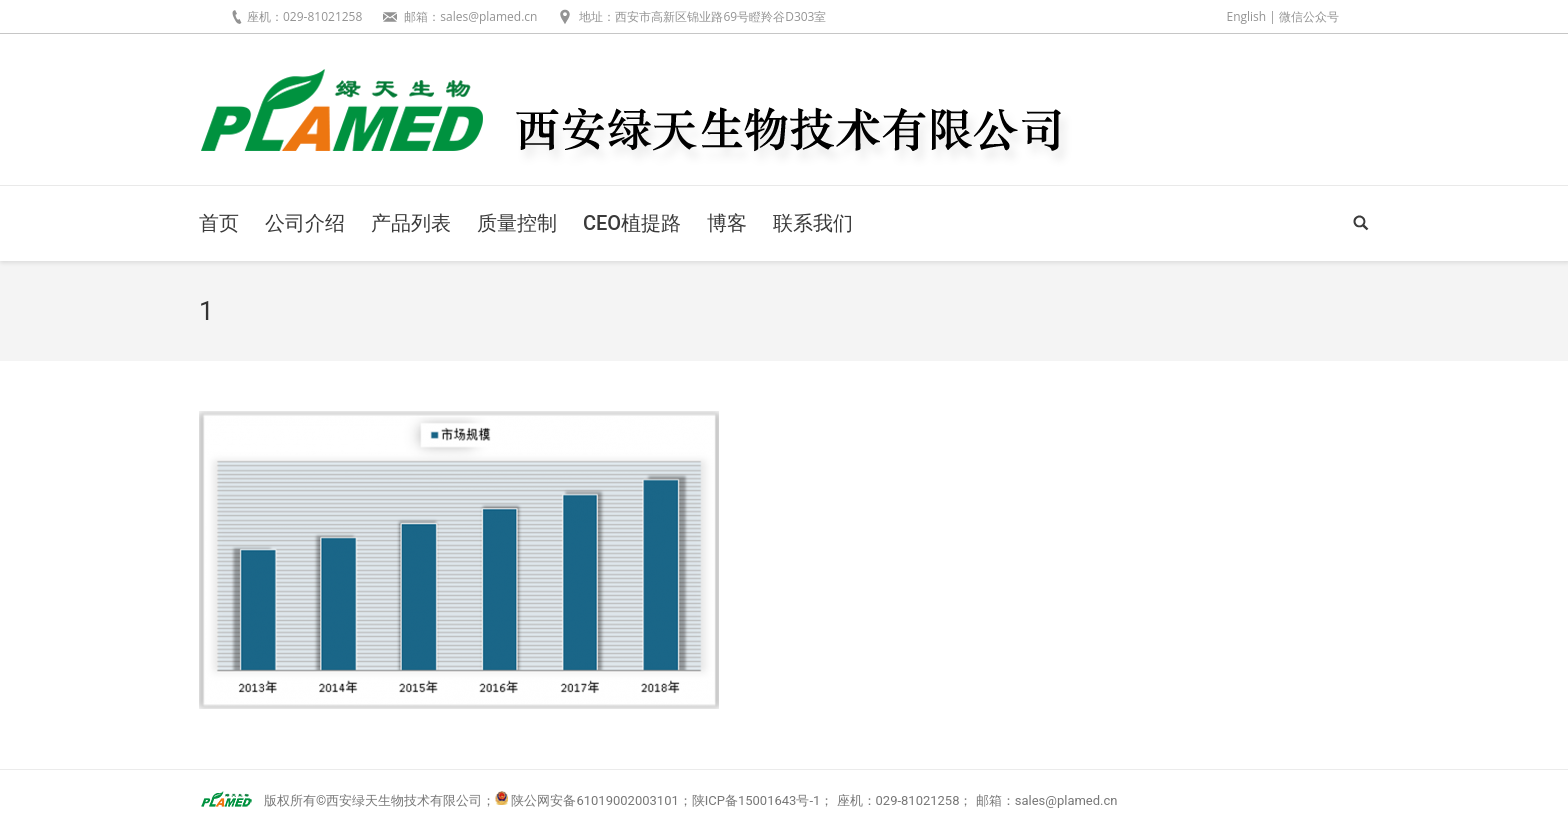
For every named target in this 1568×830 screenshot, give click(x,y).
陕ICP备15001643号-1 (756, 800)
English (1246, 16)
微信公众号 (1309, 16)
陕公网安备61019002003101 (594, 800)
